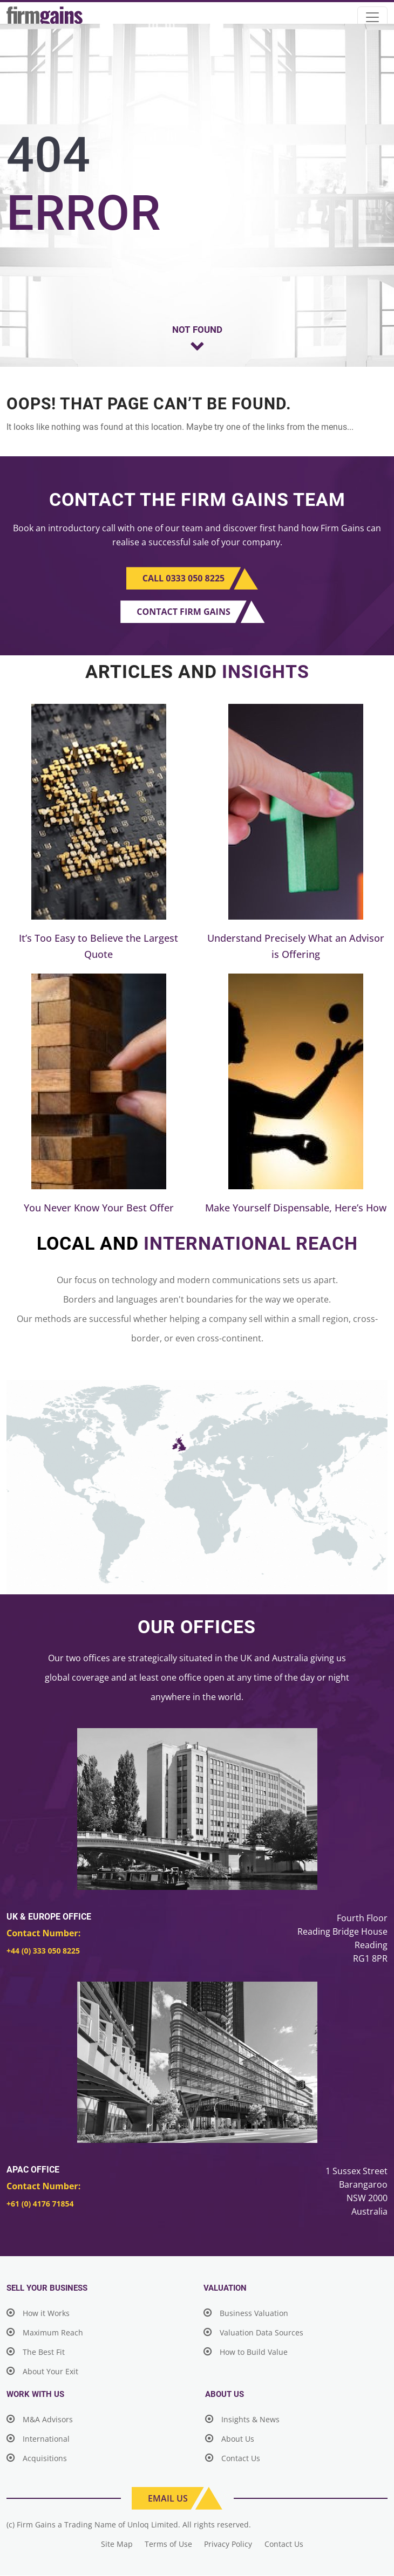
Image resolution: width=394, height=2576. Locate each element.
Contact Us (232, 2459)
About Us (229, 2439)
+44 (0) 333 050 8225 (43, 1951)
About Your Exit (42, 2372)
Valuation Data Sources (253, 2333)
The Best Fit (35, 2352)
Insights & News (242, 2420)
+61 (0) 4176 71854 (39, 2204)
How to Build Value (245, 2352)
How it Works (38, 2313)
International (38, 2439)
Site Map (116, 2544)
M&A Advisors (39, 2420)
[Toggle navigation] (372, 17)
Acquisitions (36, 2459)
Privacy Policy (229, 2544)
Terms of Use (168, 2544)
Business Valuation (245, 2313)
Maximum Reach (44, 2333)
